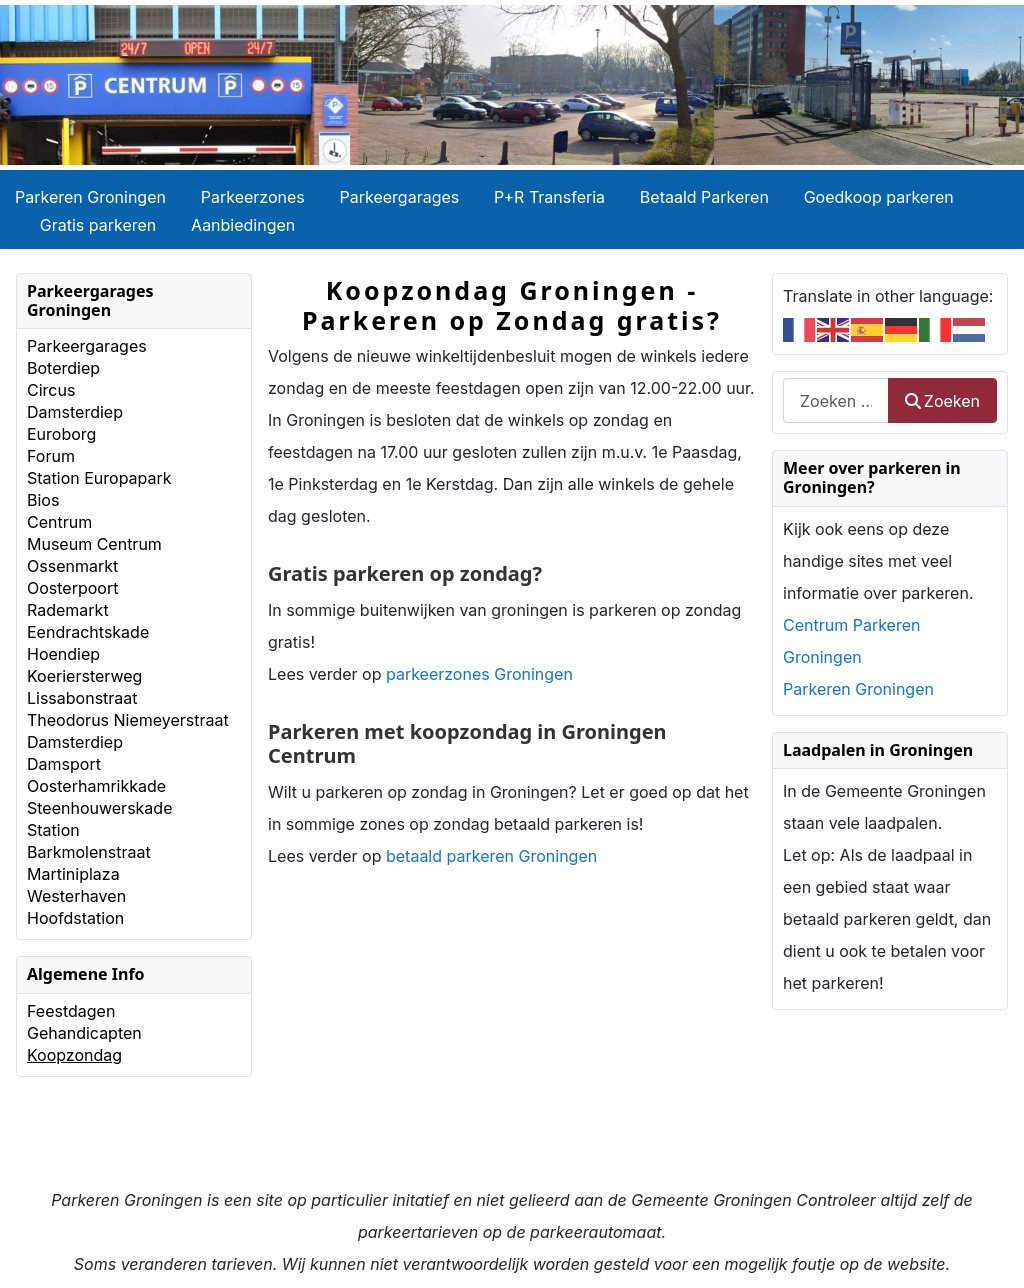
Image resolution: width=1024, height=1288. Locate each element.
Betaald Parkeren (704, 197)
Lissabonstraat (82, 698)
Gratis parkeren (98, 225)
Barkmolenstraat (89, 852)
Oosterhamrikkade (96, 786)
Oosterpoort (72, 588)
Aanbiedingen (243, 225)
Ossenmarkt (72, 566)
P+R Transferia (549, 197)
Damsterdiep (75, 412)
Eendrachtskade (88, 632)
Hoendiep (63, 654)
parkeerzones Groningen (479, 674)
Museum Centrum (94, 544)
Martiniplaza (73, 874)
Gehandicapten (84, 1033)
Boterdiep (63, 368)
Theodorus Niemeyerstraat (128, 720)
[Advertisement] (512, 1044)
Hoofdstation (75, 918)
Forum (51, 456)
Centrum (59, 522)
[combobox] (836, 400)
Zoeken (942, 401)
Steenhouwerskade (99, 808)
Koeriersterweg (84, 676)
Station (53, 830)
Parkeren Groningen (90, 197)
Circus (51, 390)
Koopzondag (74, 1055)
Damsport (64, 764)
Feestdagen (71, 1011)
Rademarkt (68, 610)
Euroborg (61, 434)
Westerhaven (76, 896)
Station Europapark (99, 478)
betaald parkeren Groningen (491, 856)
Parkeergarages (400, 197)
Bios (43, 500)
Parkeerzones (253, 197)
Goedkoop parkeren (879, 197)
